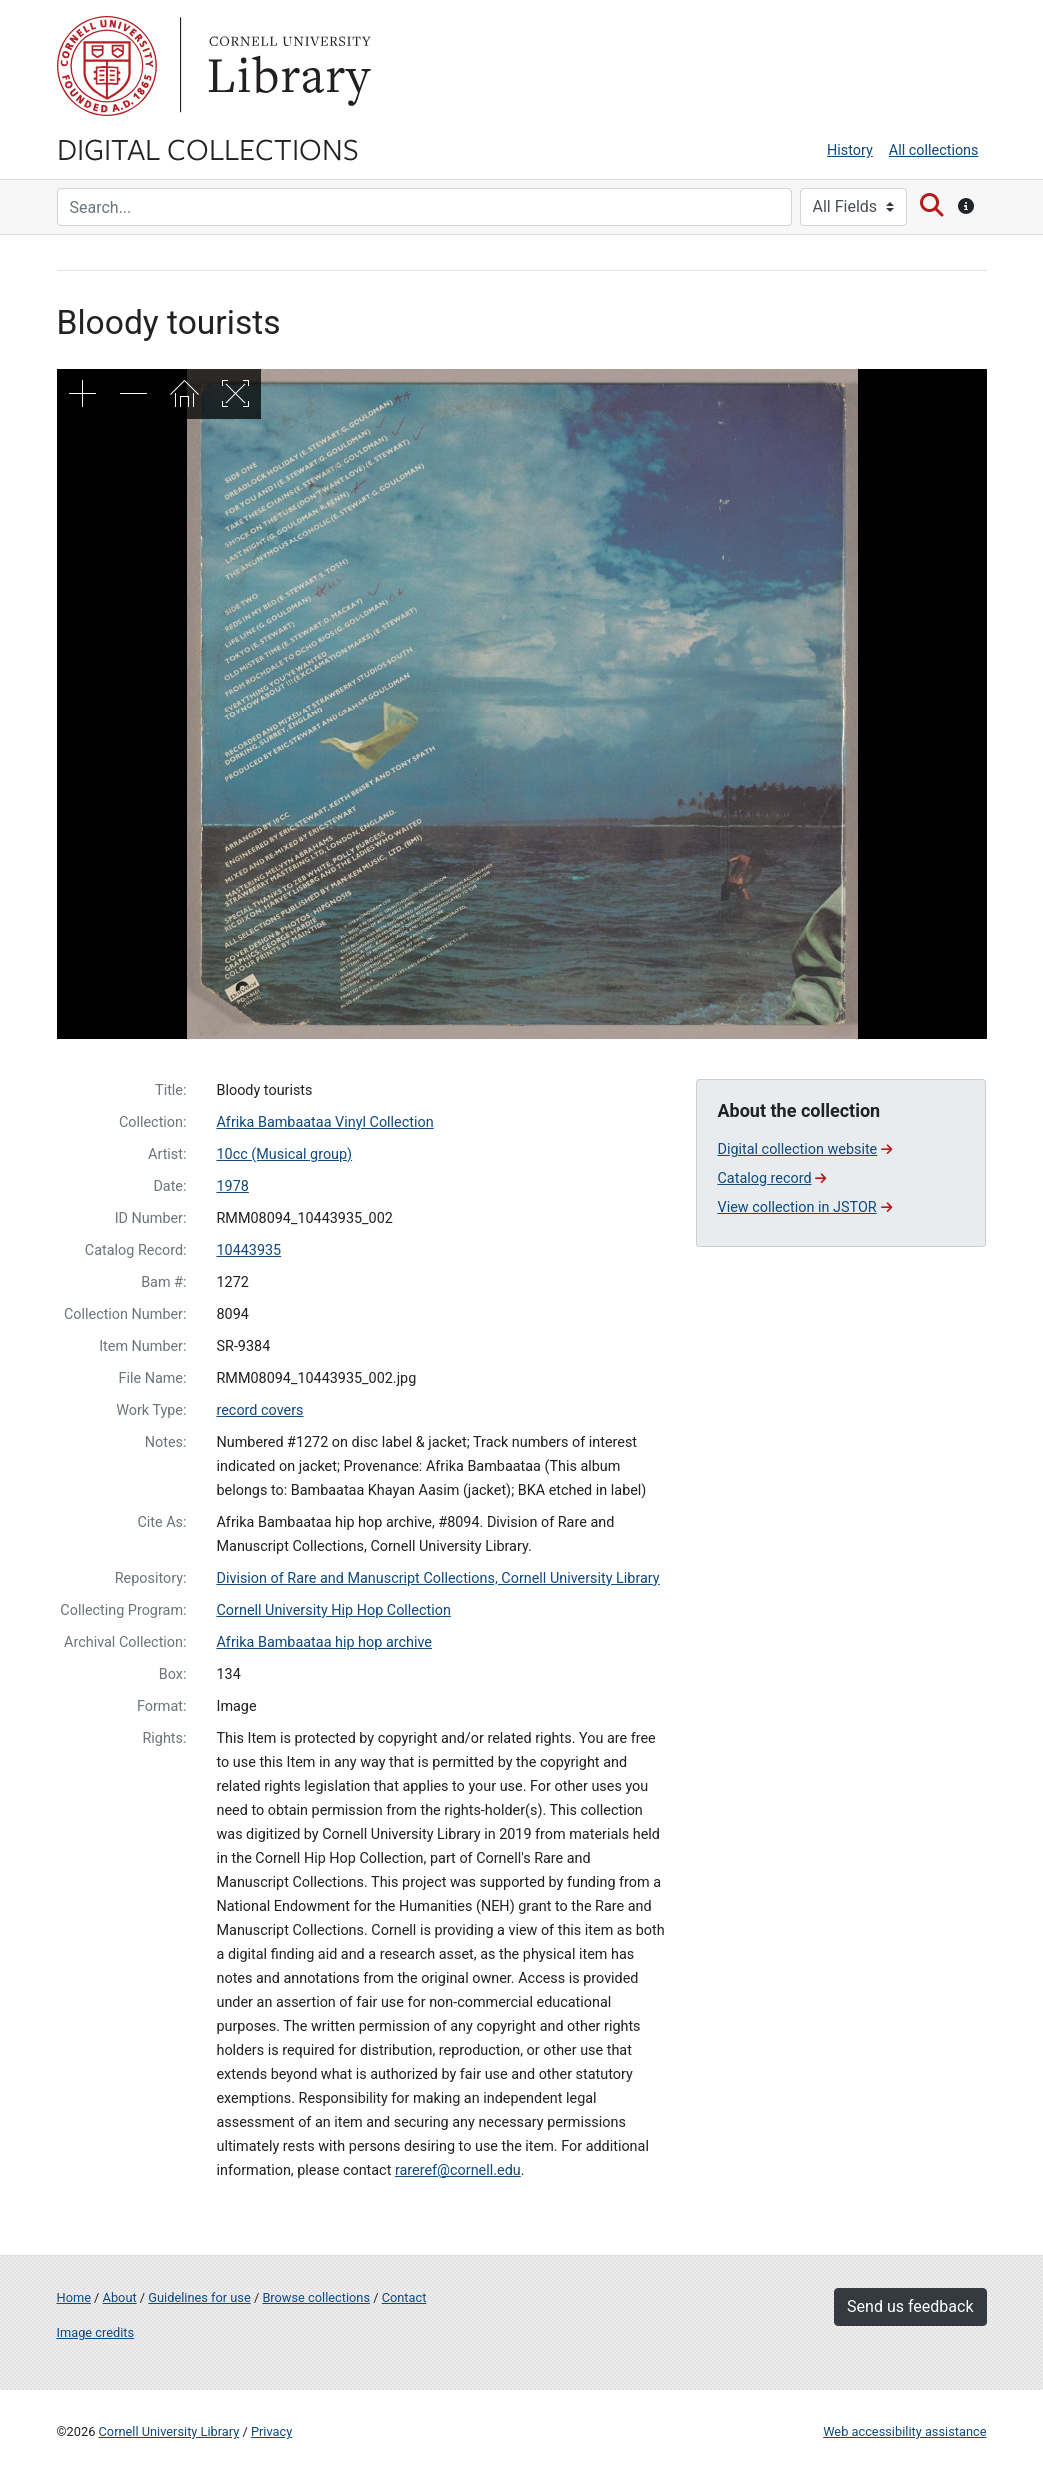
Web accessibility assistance (904, 2431)
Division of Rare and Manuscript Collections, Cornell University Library (437, 1578)
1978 (232, 1186)
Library (287, 66)
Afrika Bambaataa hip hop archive (323, 1642)
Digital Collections (208, 148)
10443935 (248, 1250)
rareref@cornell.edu (458, 2170)
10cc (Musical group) (284, 1154)
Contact (404, 2297)
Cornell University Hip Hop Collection (333, 1610)
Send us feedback (910, 2306)
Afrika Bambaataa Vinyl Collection (324, 1122)
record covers (259, 1410)
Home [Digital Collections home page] (74, 2297)
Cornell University (107, 66)
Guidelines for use (199, 2297)
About (120, 2297)
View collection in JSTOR (804, 1207)
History (850, 150)
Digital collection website (804, 1149)
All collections (934, 150)
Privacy (271, 2431)
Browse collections (316, 2297)
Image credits (96, 2332)
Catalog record (771, 1178)
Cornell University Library (169, 2431)
